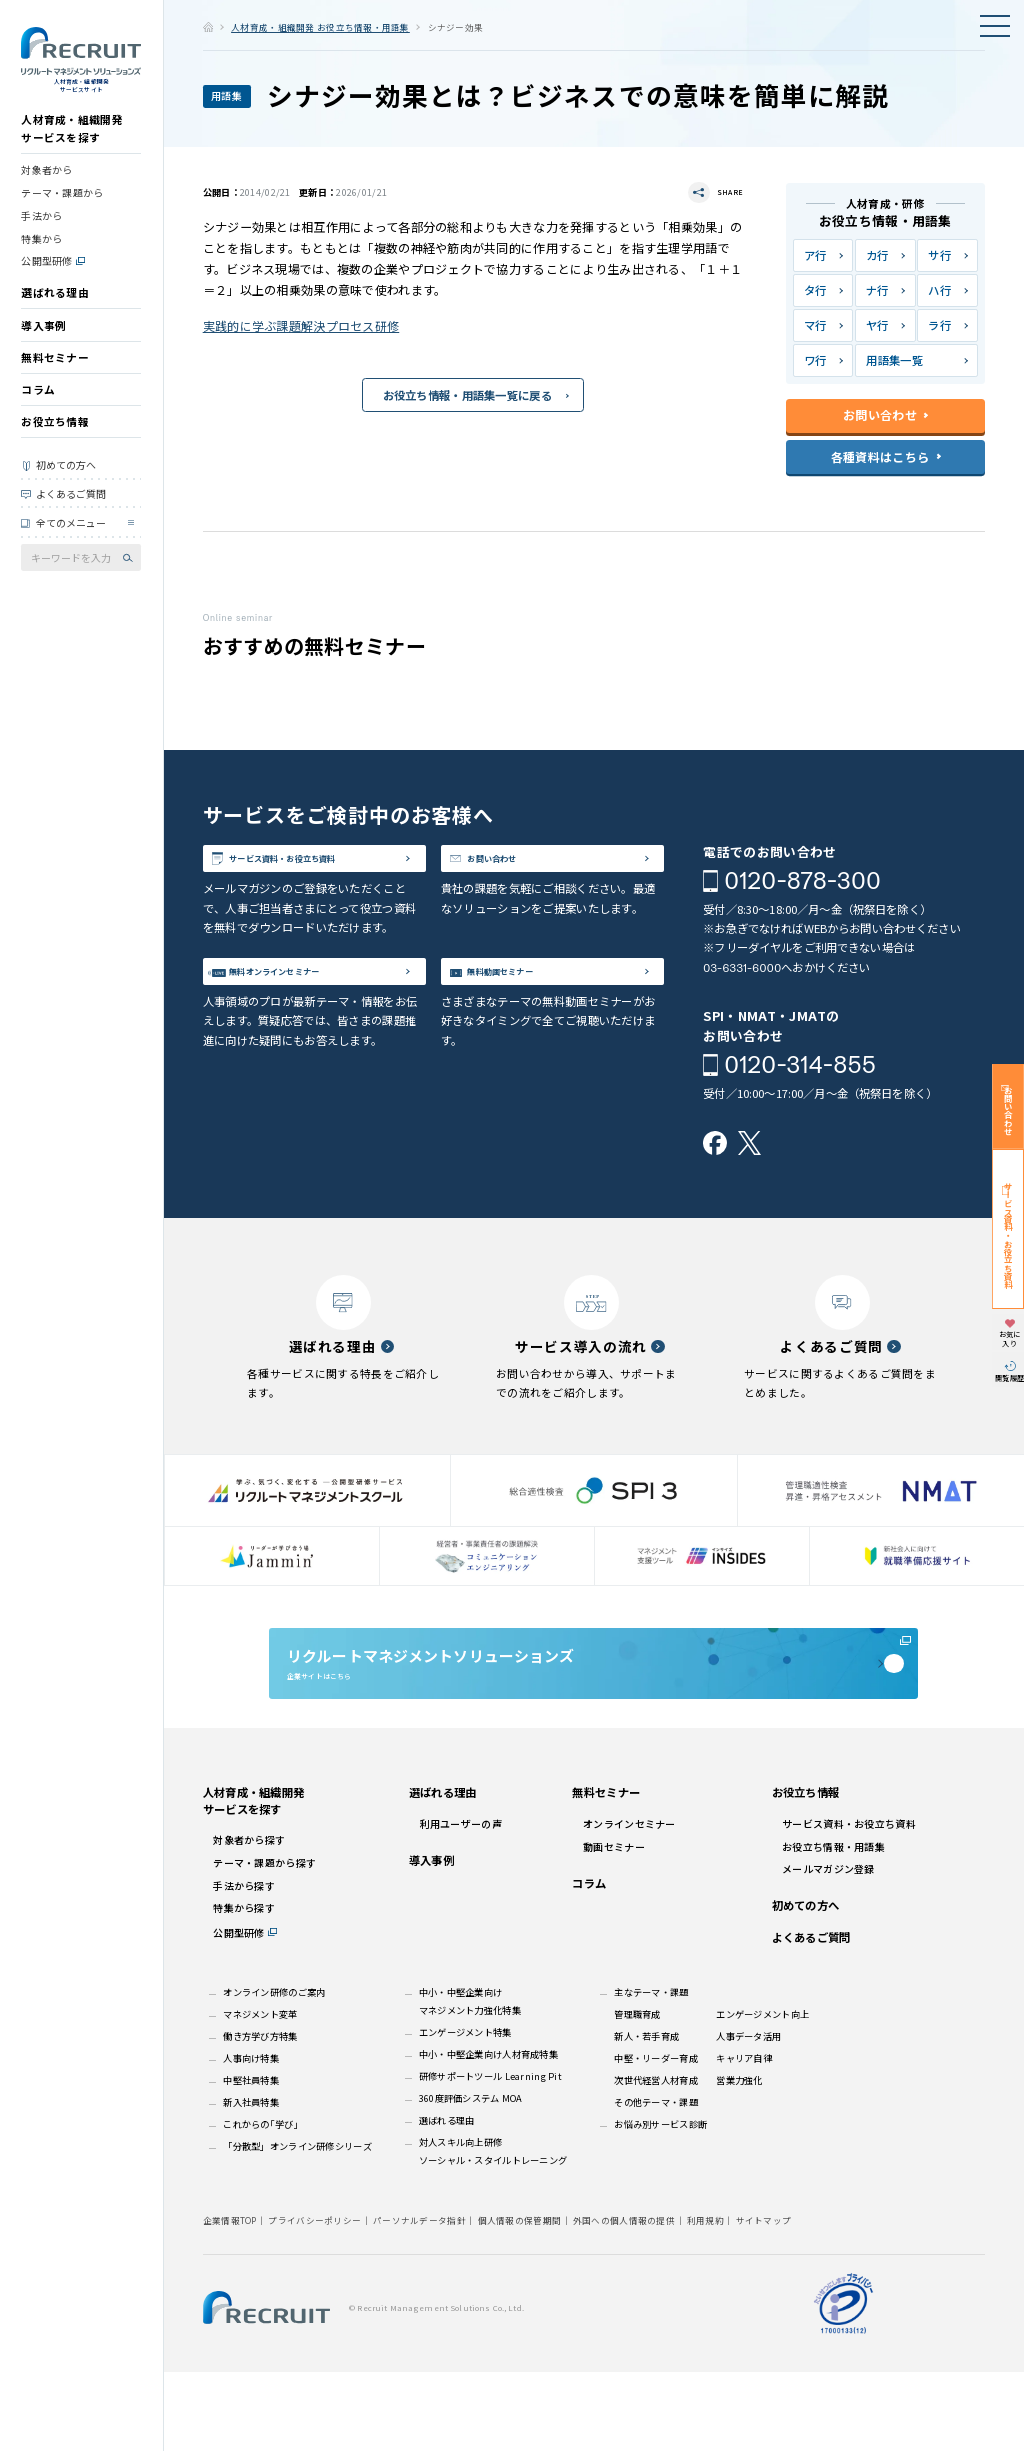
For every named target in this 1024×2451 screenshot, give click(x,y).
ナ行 (877, 290)
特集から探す (244, 1986)
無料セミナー (55, 379)
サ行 (939, 255)
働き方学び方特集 (260, 2115)
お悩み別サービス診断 (660, 2203)
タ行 (815, 290)
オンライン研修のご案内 (274, 2071)
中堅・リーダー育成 (656, 2137)
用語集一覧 (894, 360)
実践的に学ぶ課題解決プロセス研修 (301, 327)
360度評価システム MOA (471, 2177)
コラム (38, 412)
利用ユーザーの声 (461, 1902)
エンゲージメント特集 (465, 2111)
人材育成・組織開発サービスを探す (72, 151)
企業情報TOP (230, 2299)
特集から (41, 260)
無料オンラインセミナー (318, 1020)
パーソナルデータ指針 (419, 2299)
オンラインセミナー (629, 1902)
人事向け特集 (251, 2137)
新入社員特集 (251, 2181)
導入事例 (43, 347)
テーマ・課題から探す (264, 1941)
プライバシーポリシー (314, 2299)
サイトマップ (764, 2299)
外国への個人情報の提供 (624, 2299)
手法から (41, 237)
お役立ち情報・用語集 (833, 1924)
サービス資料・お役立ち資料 (324, 879)
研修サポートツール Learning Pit (490, 2155)
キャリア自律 (744, 2137)
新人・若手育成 (646, 2115)
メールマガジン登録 (828, 1947)
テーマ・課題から (62, 215)
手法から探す (244, 1963)
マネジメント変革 (260, 2093)
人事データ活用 (748, 2115)
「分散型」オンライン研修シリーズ (297, 2225)
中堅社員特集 (251, 2159)
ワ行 (815, 360)
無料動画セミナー (536, 1020)
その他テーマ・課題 (656, 2181)
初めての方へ (66, 487)
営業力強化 (739, 2159)
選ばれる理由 (55, 315)
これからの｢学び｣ (261, 2203)
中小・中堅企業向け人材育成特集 (488, 2133)
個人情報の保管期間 (520, 2299)
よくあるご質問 (71, 515)
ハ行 (939, 290)
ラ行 (939, 325)
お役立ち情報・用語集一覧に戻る (467, 398)
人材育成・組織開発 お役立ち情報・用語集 (320, 27)
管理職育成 (637, 2093)
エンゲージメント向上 (762, 2093)
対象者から (46, 192)
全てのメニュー (71, 545)
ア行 (815, 255)
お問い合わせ (523, 866)
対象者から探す (249, 1918)
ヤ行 (877, 325)
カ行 (877, 255)
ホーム (208, 26)
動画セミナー (614, 1924)
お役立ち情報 (55, 444)
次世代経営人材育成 (656, 2159)
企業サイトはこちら (593, 1712)
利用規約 (705, 2299)
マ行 (815, 325)
